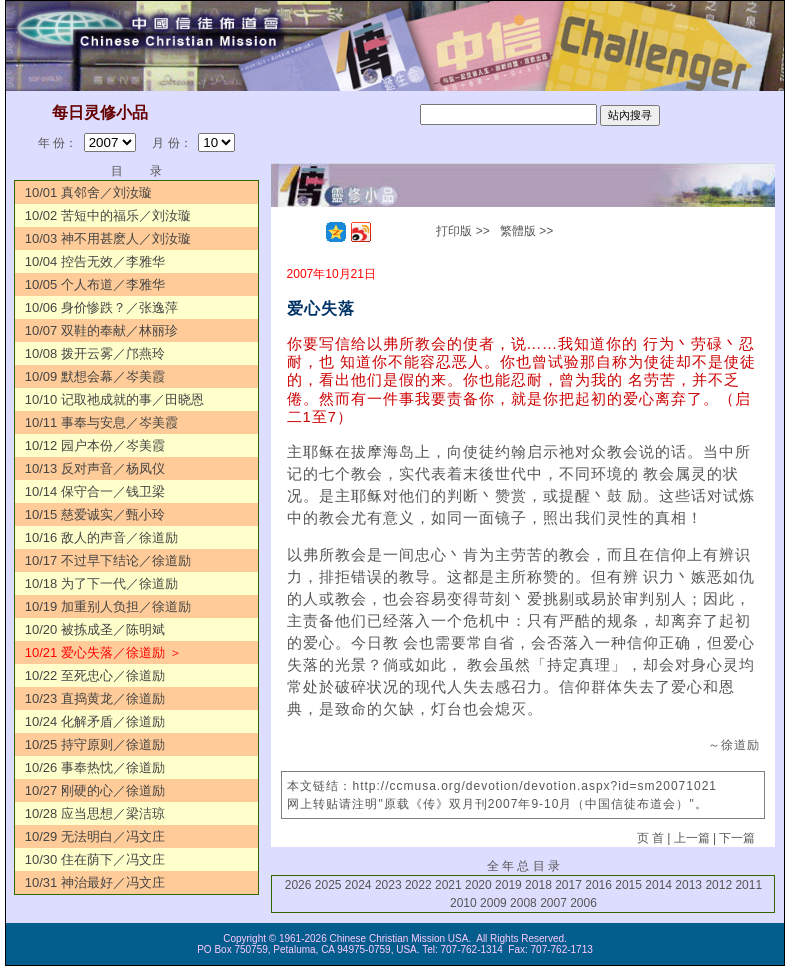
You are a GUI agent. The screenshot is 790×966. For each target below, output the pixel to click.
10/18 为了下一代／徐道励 (101, 583)
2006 (583, 903)
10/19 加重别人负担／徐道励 (108, 606)
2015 (628, 885)
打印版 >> (462, 231)
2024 (358, 885)
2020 (478, 885)
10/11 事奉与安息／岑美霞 (101, 422)
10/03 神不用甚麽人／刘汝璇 (108, 238)
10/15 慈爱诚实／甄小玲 (95, 514)
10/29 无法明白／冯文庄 (95, 836)
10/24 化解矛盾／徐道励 (95, 721)
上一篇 (692, 838)
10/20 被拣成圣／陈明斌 (95, 629)
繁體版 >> (526, 231)
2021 (448, 885)
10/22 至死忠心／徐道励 (95, 675)
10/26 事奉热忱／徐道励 (95, 767)
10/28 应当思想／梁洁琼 (95, 813)
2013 (688, 885)
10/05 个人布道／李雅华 (95, 284)
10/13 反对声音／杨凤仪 (95, 468)
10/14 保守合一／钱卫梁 (95, 491)
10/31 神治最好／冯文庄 (95, 882)
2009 (493, 903)
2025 (328, 885)
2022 (418, 885)
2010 (463, 903)
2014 (658, 885)
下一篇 (737, 838)
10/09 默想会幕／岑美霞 (95, 376)
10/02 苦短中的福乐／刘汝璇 (108, 215)
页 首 (650, 838)
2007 (553, 903)
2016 (598, 885)
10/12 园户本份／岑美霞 (95, 445)
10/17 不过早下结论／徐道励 (108, 560)
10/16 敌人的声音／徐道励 (101, 537)
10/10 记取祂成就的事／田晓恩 (114, 399)
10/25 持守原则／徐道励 (95, 744)
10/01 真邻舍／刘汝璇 (88, 192)
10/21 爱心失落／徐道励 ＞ (103, 652)
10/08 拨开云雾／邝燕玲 (95, 353)
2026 (298, 885)
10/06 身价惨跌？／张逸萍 (101, 307)
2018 (538, 885)
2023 (388, 885)
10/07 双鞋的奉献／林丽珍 (101, 330)
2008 (523, 903)
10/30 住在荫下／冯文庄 (95, 859)
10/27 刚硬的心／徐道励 (95, 790)
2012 (718, 885)
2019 (508, 885)
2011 (748, 885)
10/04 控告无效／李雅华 (95, 261)
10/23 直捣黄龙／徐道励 (95, 698)
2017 (568, 885)
